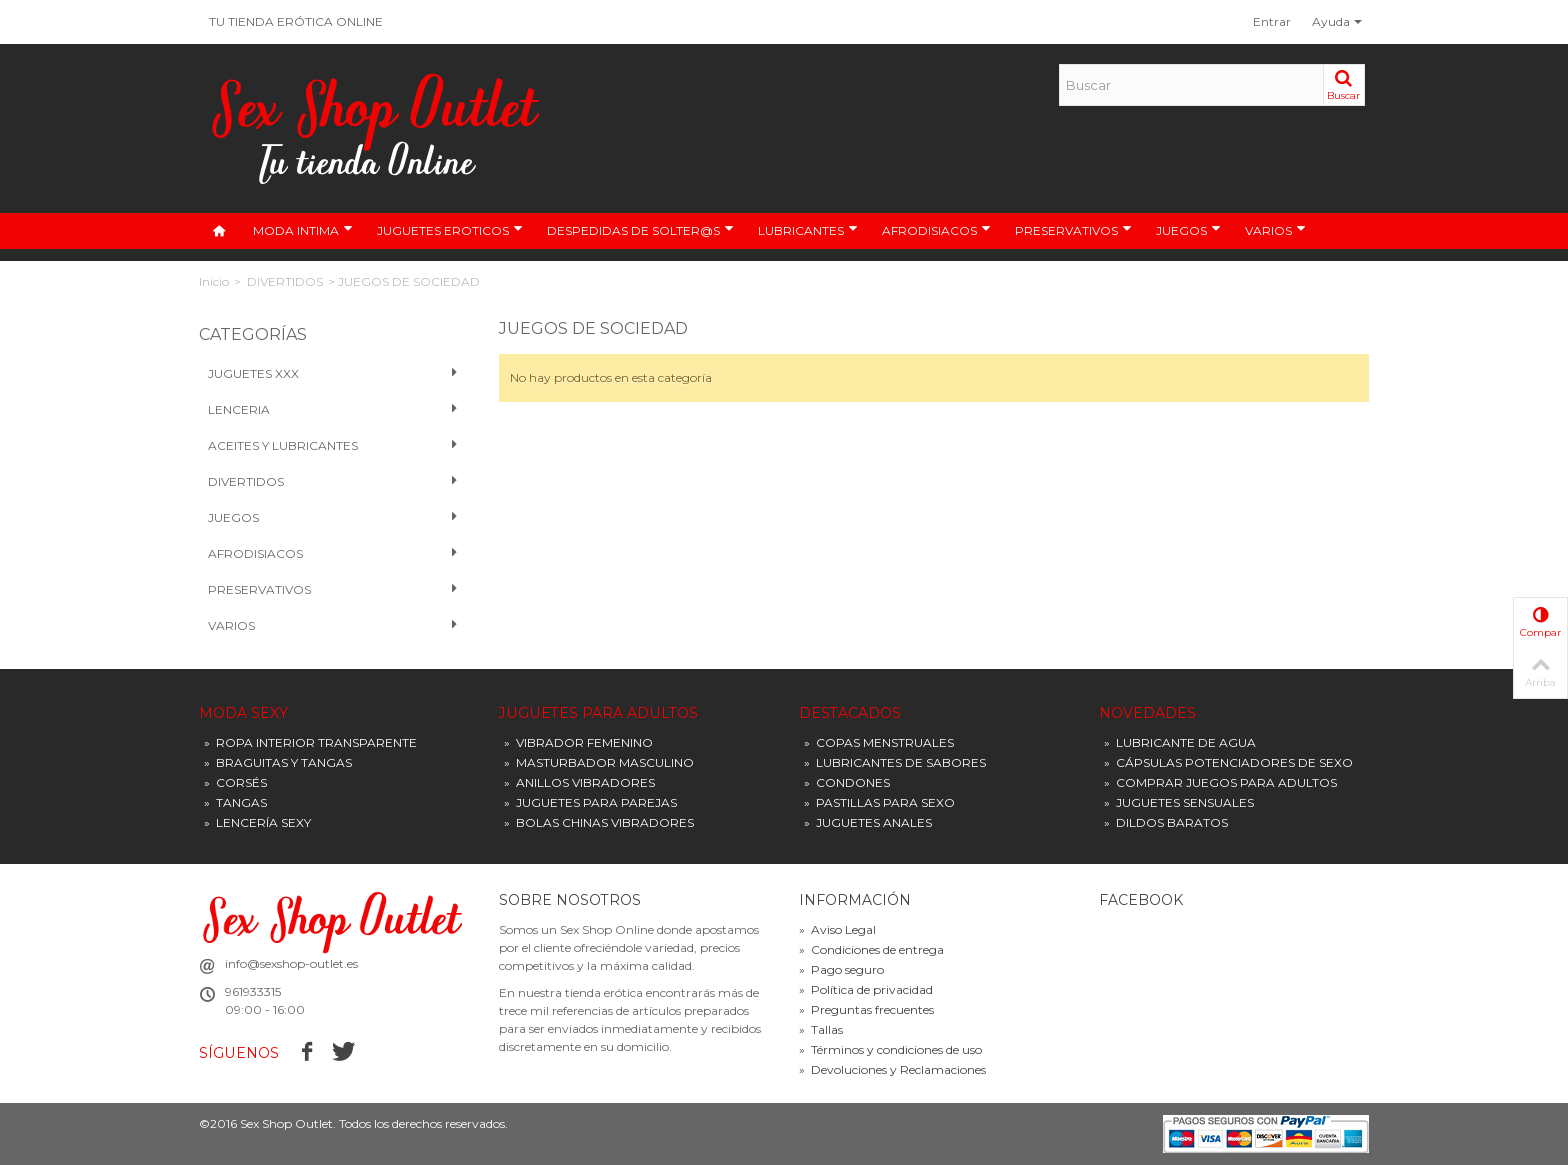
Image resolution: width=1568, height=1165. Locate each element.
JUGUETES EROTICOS (450, 230)
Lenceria (333, 410)
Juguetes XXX (333, 374)
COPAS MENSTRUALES (879, 742)
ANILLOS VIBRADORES (579, 782)
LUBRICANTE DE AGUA (1180, 742)
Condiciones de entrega (871, 949)
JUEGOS (1188, 230)
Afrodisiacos (333, 554)
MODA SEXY (243, 713)
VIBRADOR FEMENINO (578, 742)
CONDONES (847, 782)
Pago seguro (841, 969)
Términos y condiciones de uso (890, 1049)
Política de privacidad (866, 989)
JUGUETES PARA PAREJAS (590, 802)
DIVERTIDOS (285, 281)
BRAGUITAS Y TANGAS (278, 762)
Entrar (1272, 21)
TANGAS (235, 802)
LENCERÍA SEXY (257, 822)
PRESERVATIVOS (1073, 230)
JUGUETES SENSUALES (1179, 802)
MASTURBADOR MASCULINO (599, 762)
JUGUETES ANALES (868, 822)
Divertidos (333, 482)
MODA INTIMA (303, 230)
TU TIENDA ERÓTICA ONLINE (296, 21)
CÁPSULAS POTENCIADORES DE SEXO (1228, 762)
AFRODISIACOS (936, 230)
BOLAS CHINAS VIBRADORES (599, 822)
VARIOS (1275, 230)
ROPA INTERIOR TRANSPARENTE (310, 742)
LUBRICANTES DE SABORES (895, 762)
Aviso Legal (837, 929)
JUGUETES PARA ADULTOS (598, 713)
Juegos (333, 518)
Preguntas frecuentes (866, 1009)
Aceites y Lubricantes (333, 446)
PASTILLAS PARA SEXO (879, 802)
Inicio (214, 281)
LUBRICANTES (808, 230)
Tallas (821, 1029)
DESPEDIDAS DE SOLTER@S (640, 230)
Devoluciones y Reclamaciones (892, 1069)
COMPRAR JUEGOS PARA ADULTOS (1220, 782)
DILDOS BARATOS (1166, 822)
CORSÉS (235, 782)
